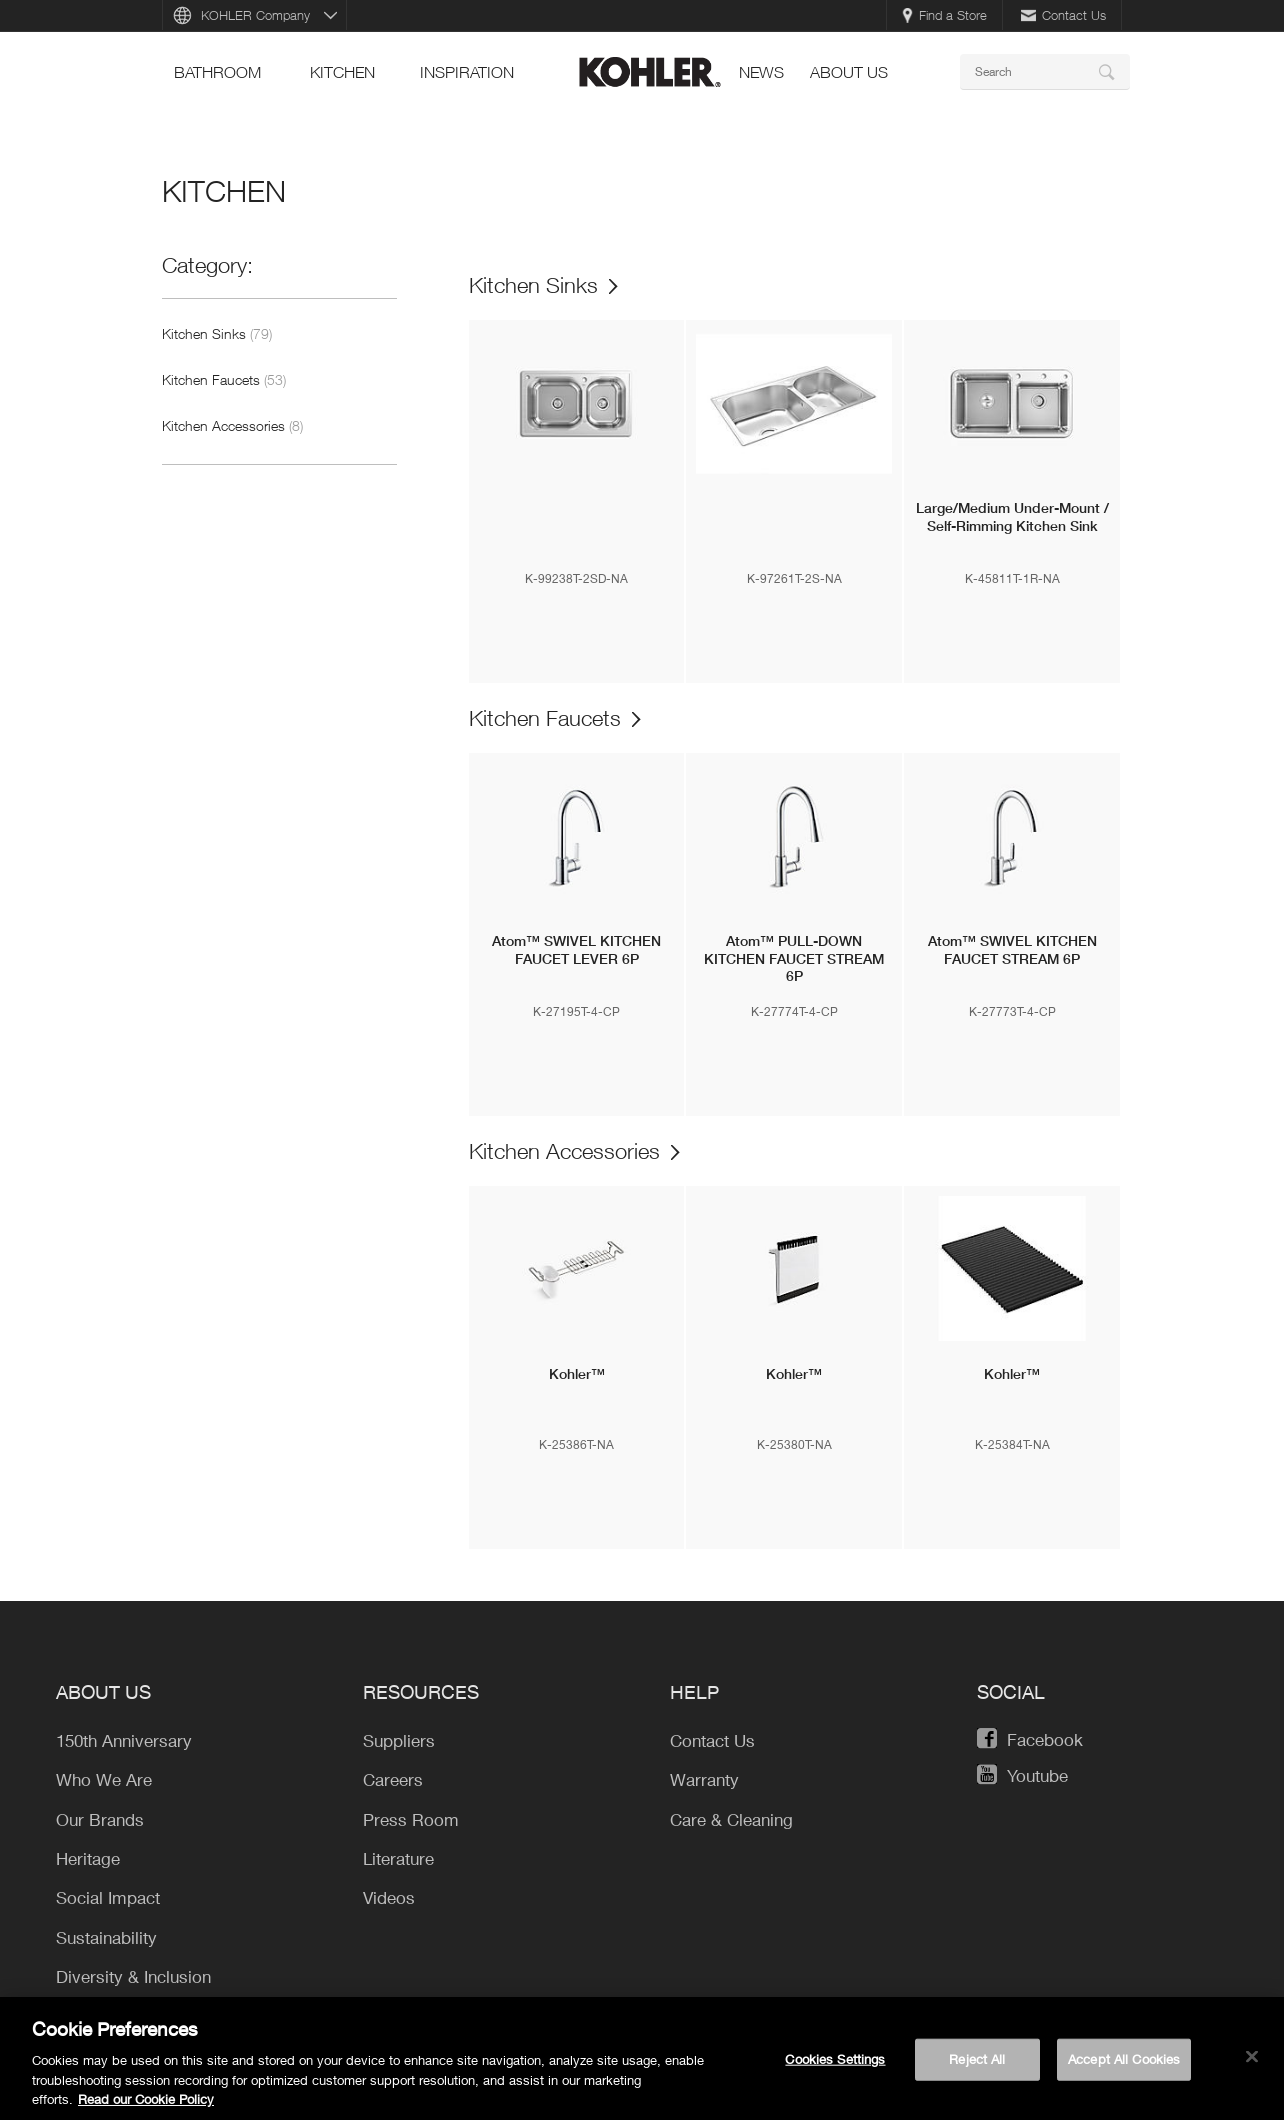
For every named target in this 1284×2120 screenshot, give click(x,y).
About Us (849, 72)
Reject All (977, 2062)
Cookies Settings (835, 2062)
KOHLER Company (255, 15)
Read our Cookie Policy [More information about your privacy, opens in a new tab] (146, 2102)
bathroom (217, 72)
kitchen (342, 72)
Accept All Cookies (1124, 2062)
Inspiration (467, 72)
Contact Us (1063, 15)
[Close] (1252, 2060)
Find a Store (944, 15)
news (761, 72)
